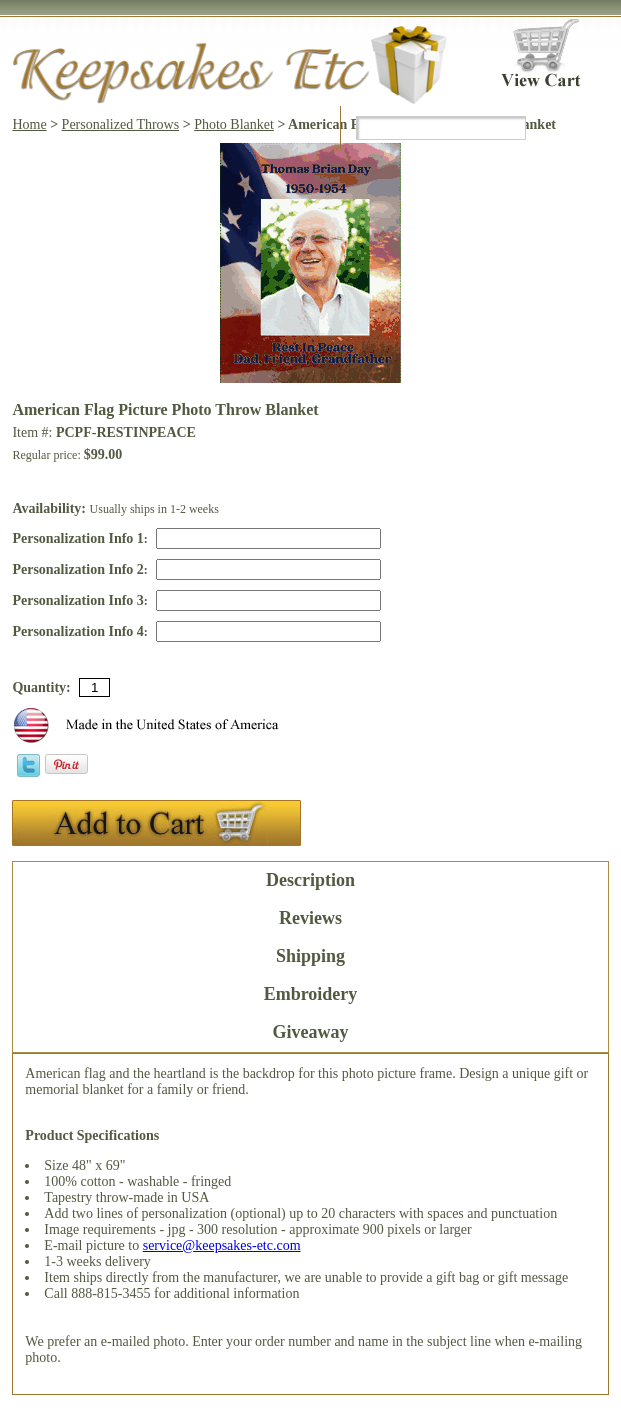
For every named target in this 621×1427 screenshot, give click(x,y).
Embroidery (311, 994)
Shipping (310, 956)
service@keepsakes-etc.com (222, 1245)
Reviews (310, 918)
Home (29, 124)
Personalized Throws (121, 124)
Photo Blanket (234, 124)
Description (310, 880)
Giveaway (310, 1032)
